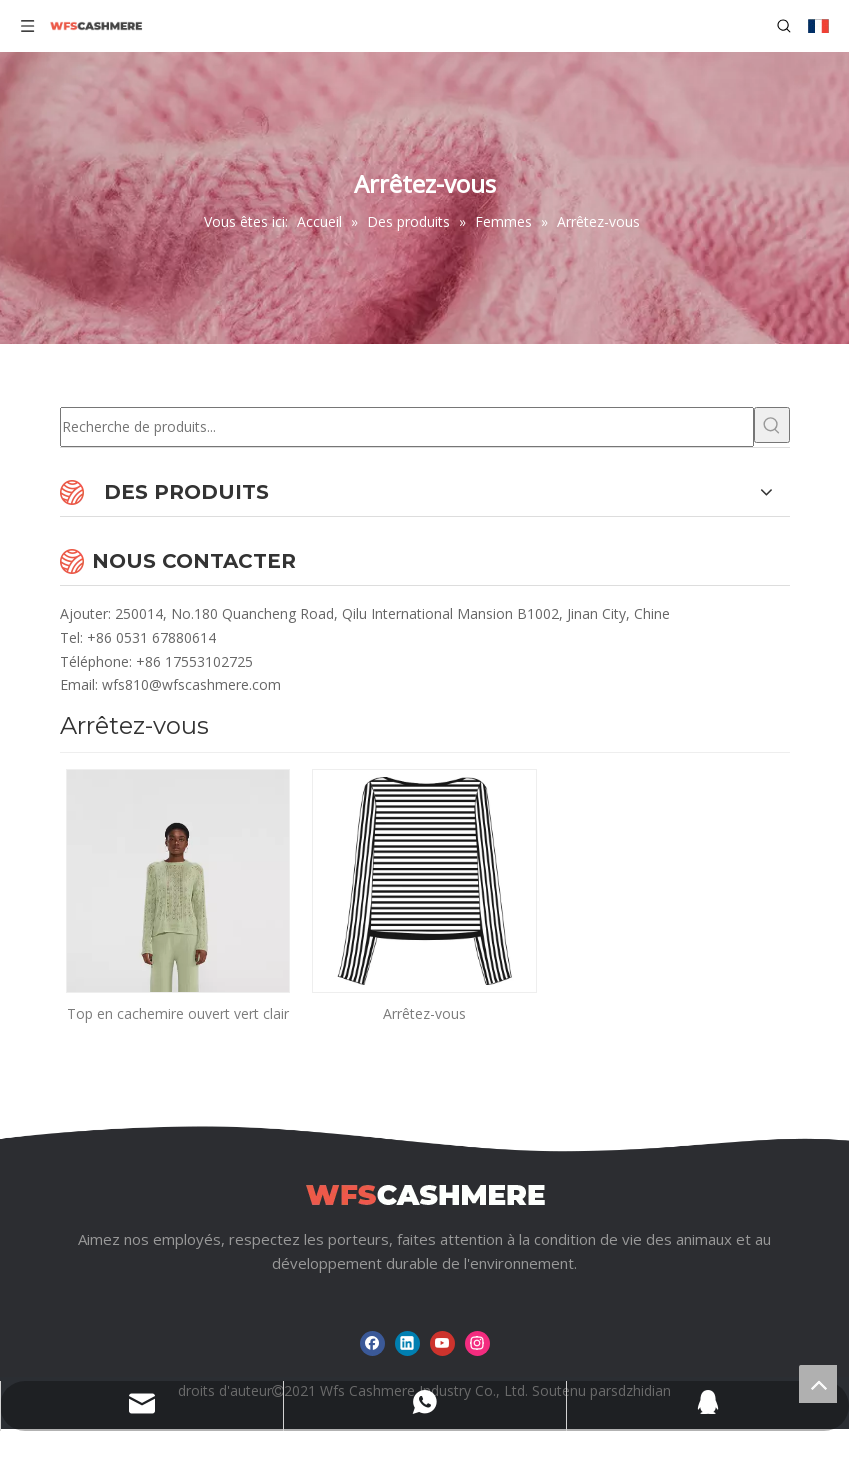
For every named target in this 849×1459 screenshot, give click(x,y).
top (818, 1384)
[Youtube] (442, 1343)
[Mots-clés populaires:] (772, 425)
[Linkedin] (407, 1343)
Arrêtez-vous (424, 1013)
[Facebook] (372, 1343)
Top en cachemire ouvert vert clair (178, 1013)
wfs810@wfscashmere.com (191, 684)
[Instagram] (477, 1343)
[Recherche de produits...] (407, 427)
